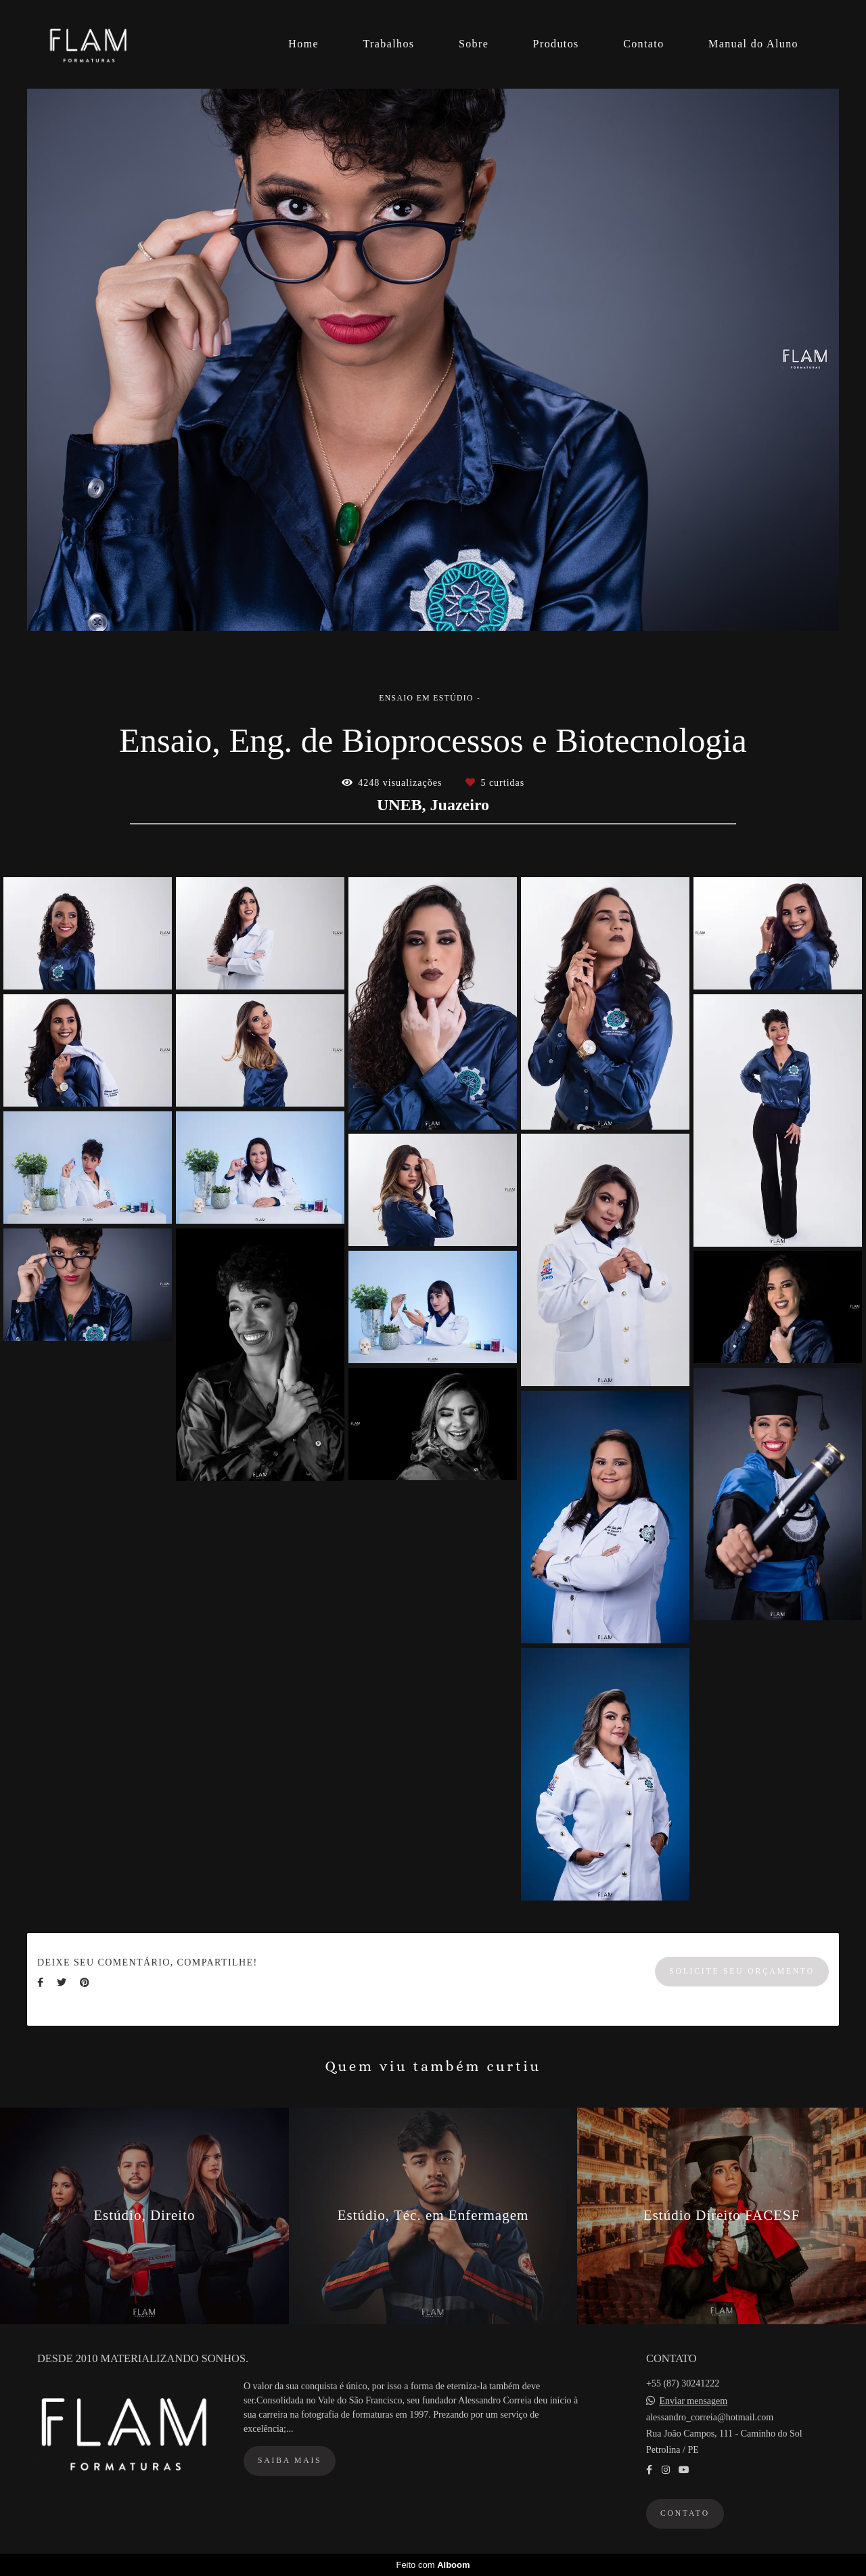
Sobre (473, 43)
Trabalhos (388, 43)
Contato (643, 43)
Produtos (556, 43)
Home (303, 43)
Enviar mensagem (694, 2401)
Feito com (433, 2565)
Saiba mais (289, 2460)
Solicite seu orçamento (742, 1971)
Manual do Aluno (753, 43)
